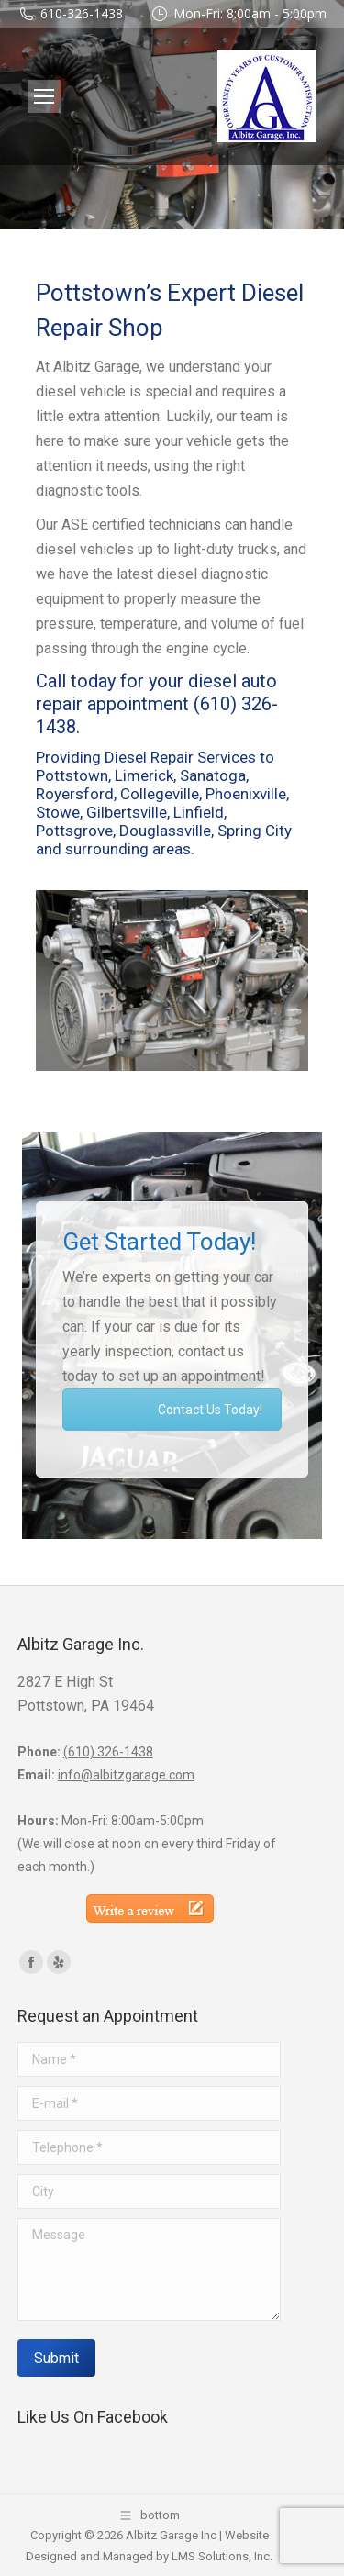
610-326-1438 (81, 13)
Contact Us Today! (210, 1409)
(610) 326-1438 (108, 1752)
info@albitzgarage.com (126, 1775)
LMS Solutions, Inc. (222, 2556)
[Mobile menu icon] (44, 96)
